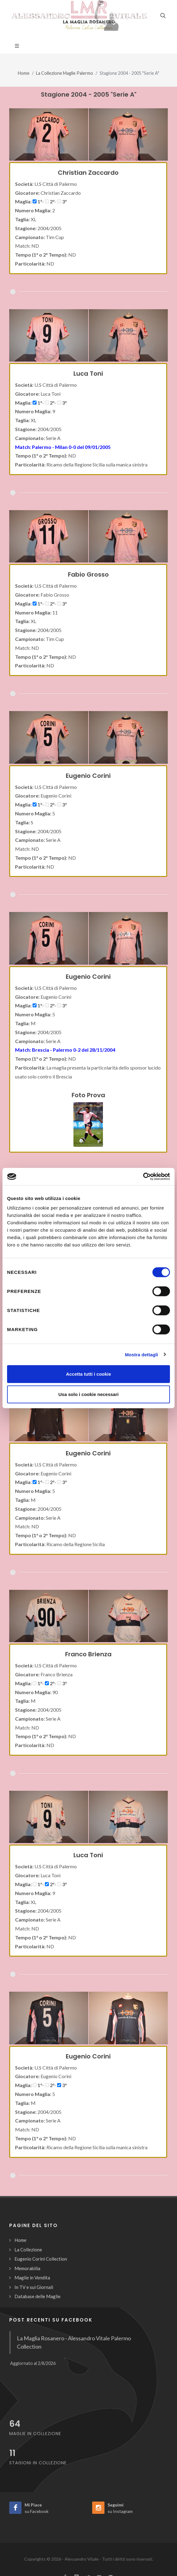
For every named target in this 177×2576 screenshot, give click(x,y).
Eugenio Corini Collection (40, 2259)
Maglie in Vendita (32, 2277)
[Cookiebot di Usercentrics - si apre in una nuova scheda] (143, 1177)
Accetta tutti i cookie (88, 1374)
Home (24, 73)
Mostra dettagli (141, 1354)
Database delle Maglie (37, 2296)
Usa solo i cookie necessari (88, 1394)
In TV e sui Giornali (33, 2287)
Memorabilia (27, 2268)
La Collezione (28, 2249)
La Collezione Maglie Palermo (64, 73)
